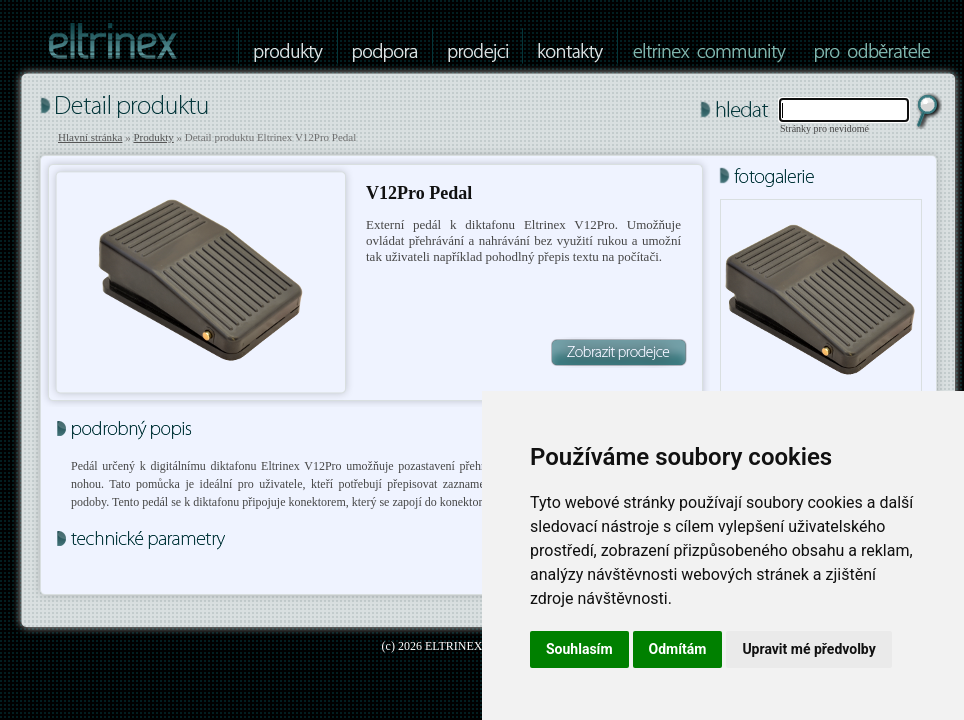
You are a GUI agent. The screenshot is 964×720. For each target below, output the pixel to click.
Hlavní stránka (90, 137)
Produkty (153, 137)
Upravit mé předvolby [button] (808, 649)
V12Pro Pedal (419, 193)
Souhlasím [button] (579, 649)
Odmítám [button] (678, 649)
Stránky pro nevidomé (824, 128)
